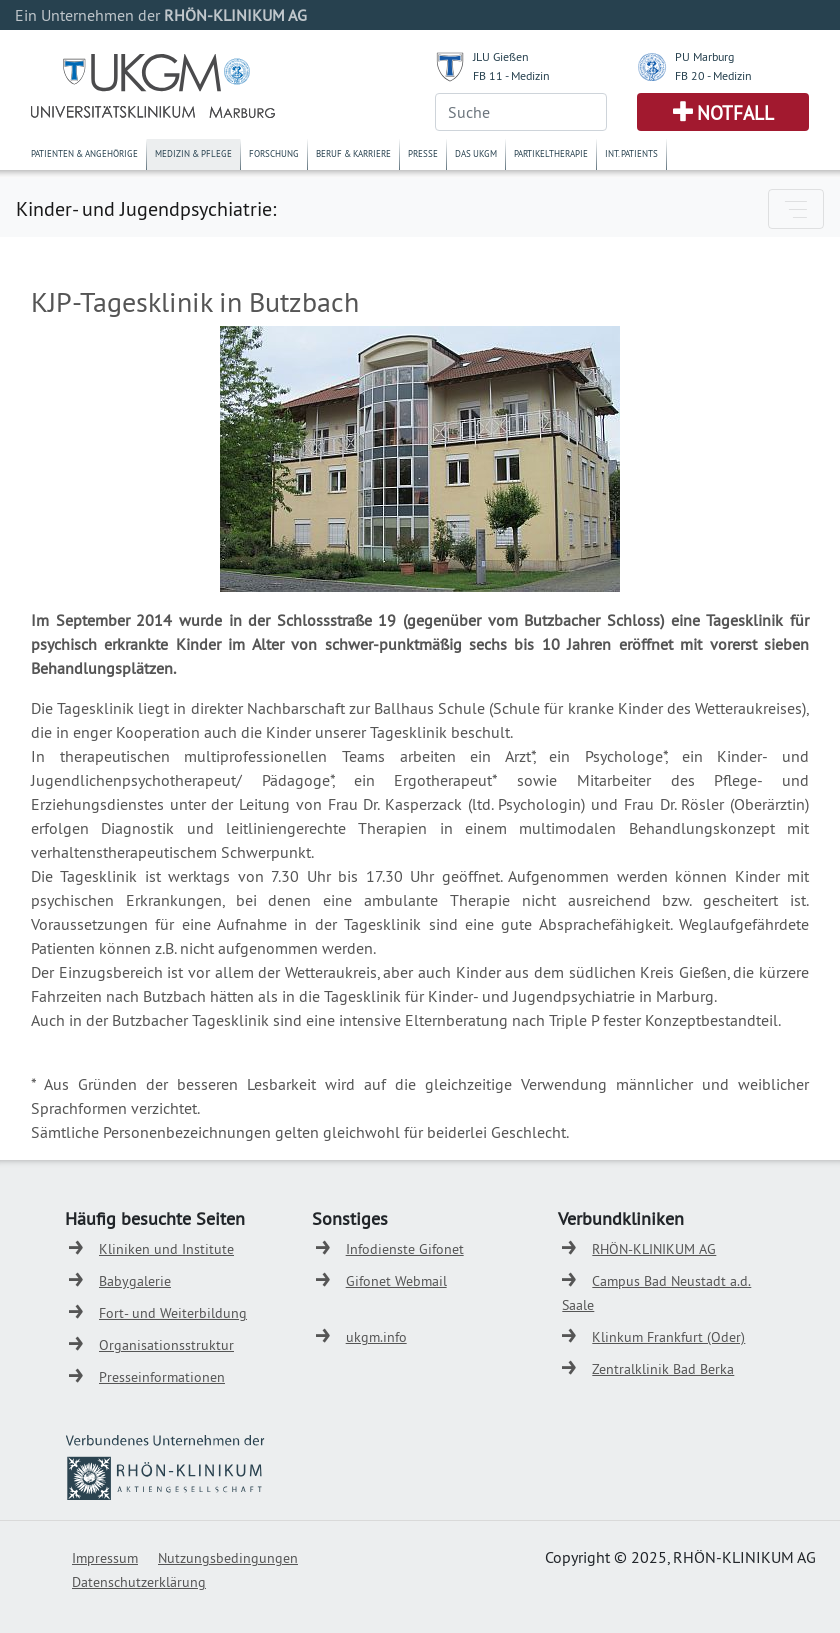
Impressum (105, 1558)
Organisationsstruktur (166, 1345)
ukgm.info (376, 1337)
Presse (423, 153)
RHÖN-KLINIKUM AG (654, 1249)
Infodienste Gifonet (405, 1249)
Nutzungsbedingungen (228, 1558)
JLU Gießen (501, 56)
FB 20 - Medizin (713, 75)
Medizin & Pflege (193, 153)
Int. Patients (631, 153)
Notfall (735, 113)
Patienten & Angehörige (84, 153)
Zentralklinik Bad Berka (663, 1369)
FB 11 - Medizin (511, 75)
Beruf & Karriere (353, 153)
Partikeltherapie (551, 153)
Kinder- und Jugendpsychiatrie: (146, 208)
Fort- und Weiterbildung (173, 1313)
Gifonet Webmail (396, 1281)
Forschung (274, 153)
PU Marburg (704, 56)
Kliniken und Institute (166, 1249)
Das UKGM (476, 153)
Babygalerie (135, 1281)
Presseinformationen (162, 1377)
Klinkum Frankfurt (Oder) (668, 1337)
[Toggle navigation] (796, 209)
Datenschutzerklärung (139, 1582)
